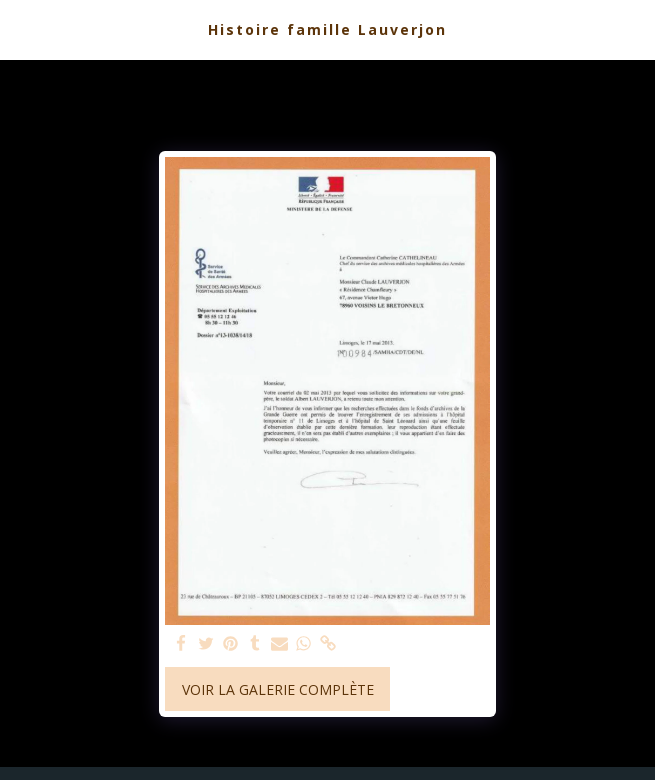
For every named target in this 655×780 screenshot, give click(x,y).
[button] (22, 28)
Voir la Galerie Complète (278, 689)
